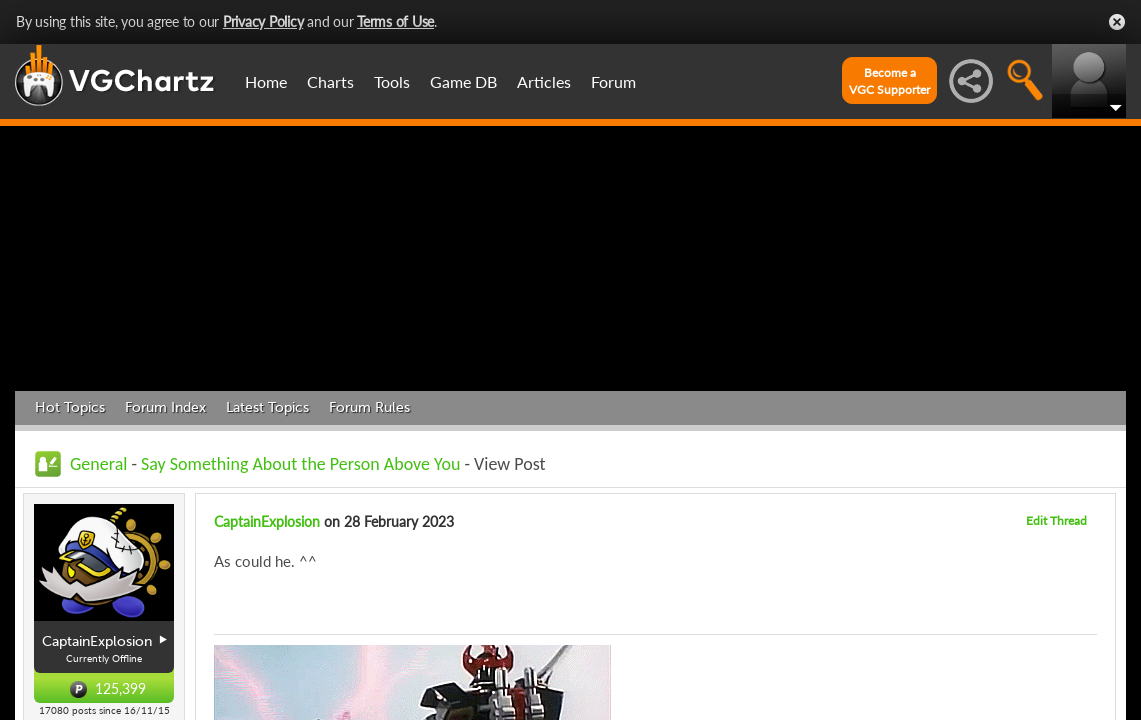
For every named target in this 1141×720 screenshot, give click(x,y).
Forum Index (165, 407)
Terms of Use (395, 21)
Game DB (463, 81)
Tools (392, 81)
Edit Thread (1056, 520)
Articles (544, 81)
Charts (330, 81)
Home (266, 81)
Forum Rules (369, 407)
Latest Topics (267, 407)
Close (1117, 22)
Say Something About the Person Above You (300, 464)
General (98, 464)
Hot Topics (70, 407)
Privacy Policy (263, 21)
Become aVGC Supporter (889, 81)
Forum (613, 81)
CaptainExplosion (267, 521)
